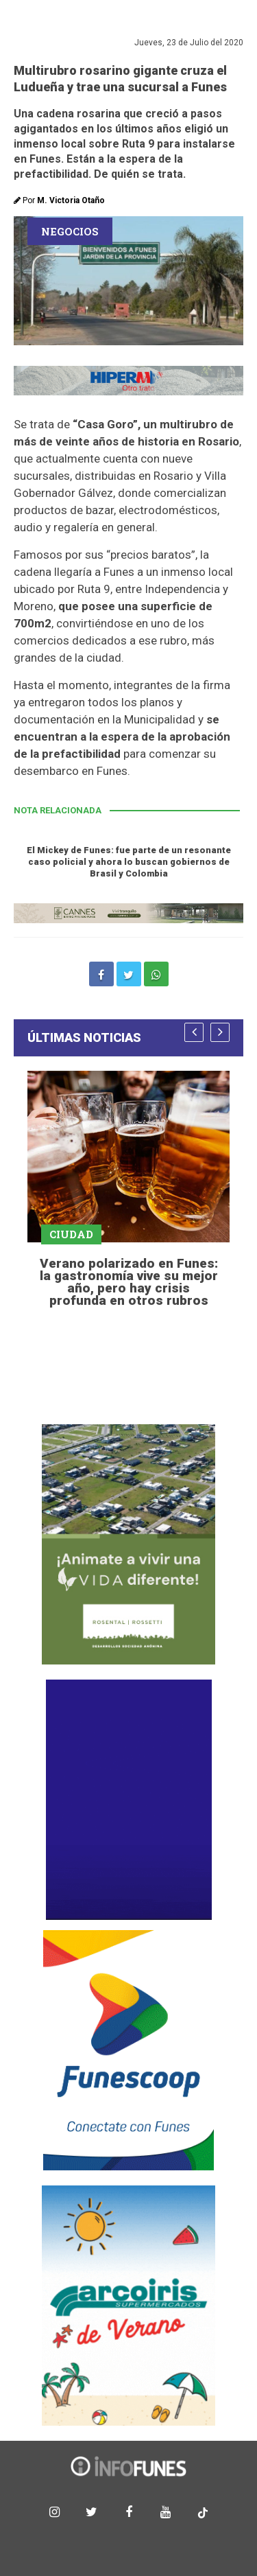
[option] (128, 1190)
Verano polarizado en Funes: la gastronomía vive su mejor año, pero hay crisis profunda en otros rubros (129, 1282)
